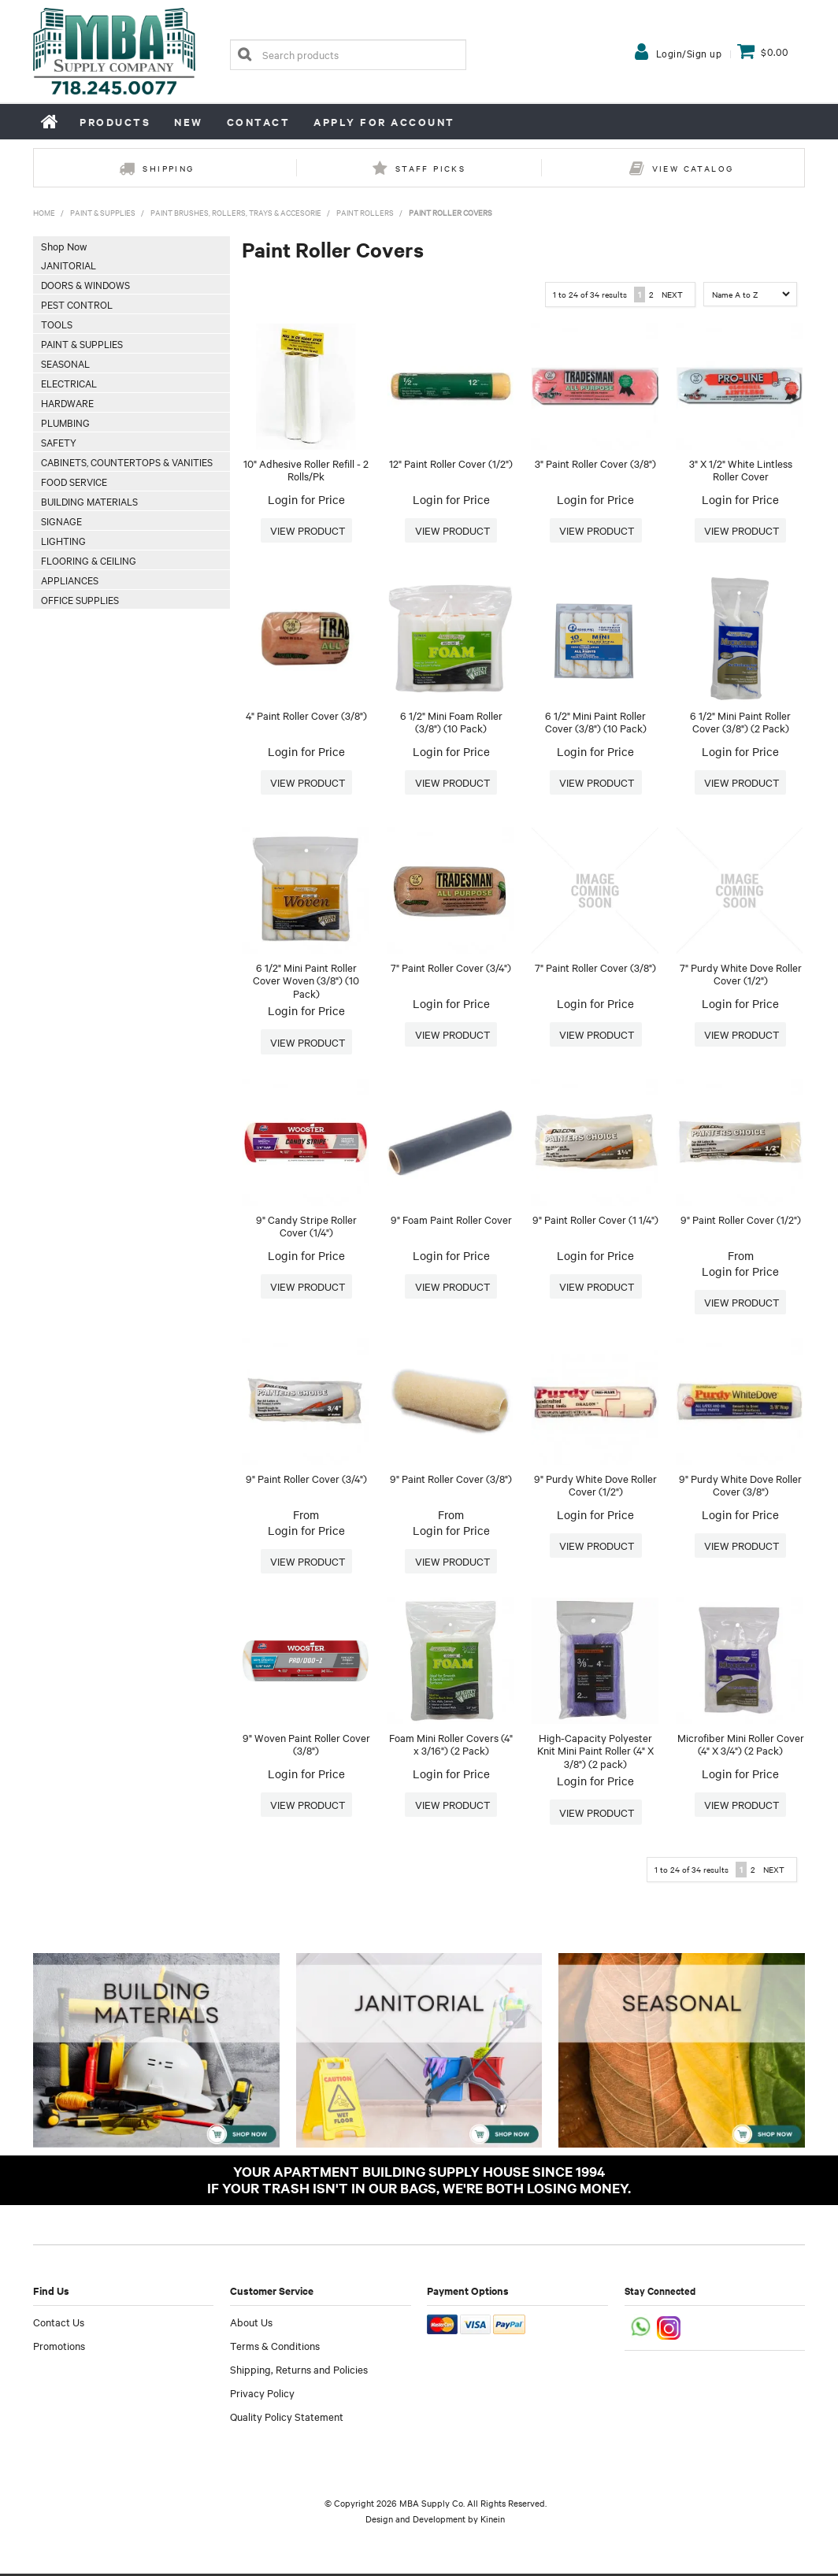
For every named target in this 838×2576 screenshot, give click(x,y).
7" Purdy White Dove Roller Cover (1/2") (741, 974)
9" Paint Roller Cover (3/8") (451, 1479)
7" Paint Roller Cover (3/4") (451, 967)
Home (50, 121)
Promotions (59, 2348)
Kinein (492, 2521)
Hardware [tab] (67, 402)
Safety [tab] (58, 442)
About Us (251, 2324)
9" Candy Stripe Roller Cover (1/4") (306, 1226)
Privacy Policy (262, 2395)
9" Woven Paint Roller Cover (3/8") (306, 1745)
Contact (259, 121)
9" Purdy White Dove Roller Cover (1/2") (595, 1485)
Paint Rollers (365, 212)
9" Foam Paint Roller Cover (451, 1219)
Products (115, 121)
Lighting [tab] (63, 540)
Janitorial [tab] (68, 265)
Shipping (168, 168)
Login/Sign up (689, 52)
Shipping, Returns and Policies (299, 2371)
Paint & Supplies (102, 212)
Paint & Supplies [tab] (82, 343)
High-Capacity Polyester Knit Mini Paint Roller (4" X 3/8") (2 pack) (595, 1752)
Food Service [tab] (74, 481)
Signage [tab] (61, 520)
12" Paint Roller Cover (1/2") (451, 463)
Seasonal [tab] (65, 363)
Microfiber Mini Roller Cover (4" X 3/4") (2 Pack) (740, 1745)
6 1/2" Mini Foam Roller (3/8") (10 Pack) (451, 722)
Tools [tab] (56, 324)
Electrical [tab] (69, 383)
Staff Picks (430, 168)
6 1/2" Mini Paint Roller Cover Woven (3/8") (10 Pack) (306, 980)
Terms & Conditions (275, 2348)
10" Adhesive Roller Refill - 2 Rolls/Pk (306, 470)
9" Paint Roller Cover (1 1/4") (595, 1219)
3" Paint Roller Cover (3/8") (595, 463)
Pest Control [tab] (77, 304)
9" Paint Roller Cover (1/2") (740, 1219)
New (188, 121)
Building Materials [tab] (89, 501)
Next (672, 294)
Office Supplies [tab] (80, 599)
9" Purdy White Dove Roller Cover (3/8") (740, 1485)
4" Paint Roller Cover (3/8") (306, 715)
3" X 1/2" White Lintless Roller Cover (740, 470)
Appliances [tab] (69, 580)
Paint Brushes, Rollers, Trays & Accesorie (235, 212)
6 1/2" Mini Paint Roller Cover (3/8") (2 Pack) (740, 722)
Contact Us (58, 2324)
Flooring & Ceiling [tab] (88, 560)
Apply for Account (384, 121)
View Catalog (693, 168)
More (306, 531)
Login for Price (306, 499)
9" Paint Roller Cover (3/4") (306, 1479)
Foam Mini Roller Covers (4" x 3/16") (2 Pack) (451, 1745)
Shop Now (64, 246)
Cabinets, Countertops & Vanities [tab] (127, 461)
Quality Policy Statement (286, 2418)
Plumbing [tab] (65, 422)
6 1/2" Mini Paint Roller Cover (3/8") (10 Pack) (596, 722)
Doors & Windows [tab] (85, 284)
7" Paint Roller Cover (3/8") (595, 967)
